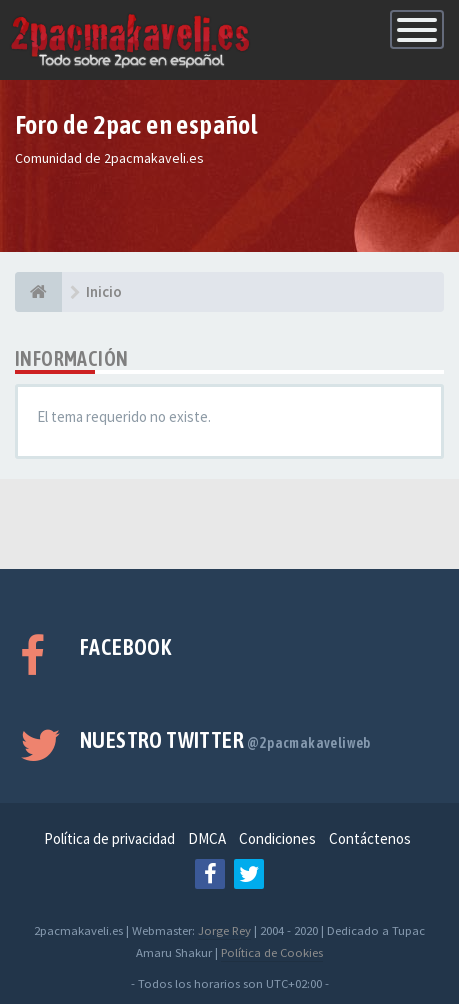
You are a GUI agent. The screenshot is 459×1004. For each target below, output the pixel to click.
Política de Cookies (272, 952)
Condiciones (277, 838)
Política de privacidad (109, 838)
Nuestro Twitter (225, 740)
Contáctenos (370, 838)
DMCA (207, 838)
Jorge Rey (224, 930)
